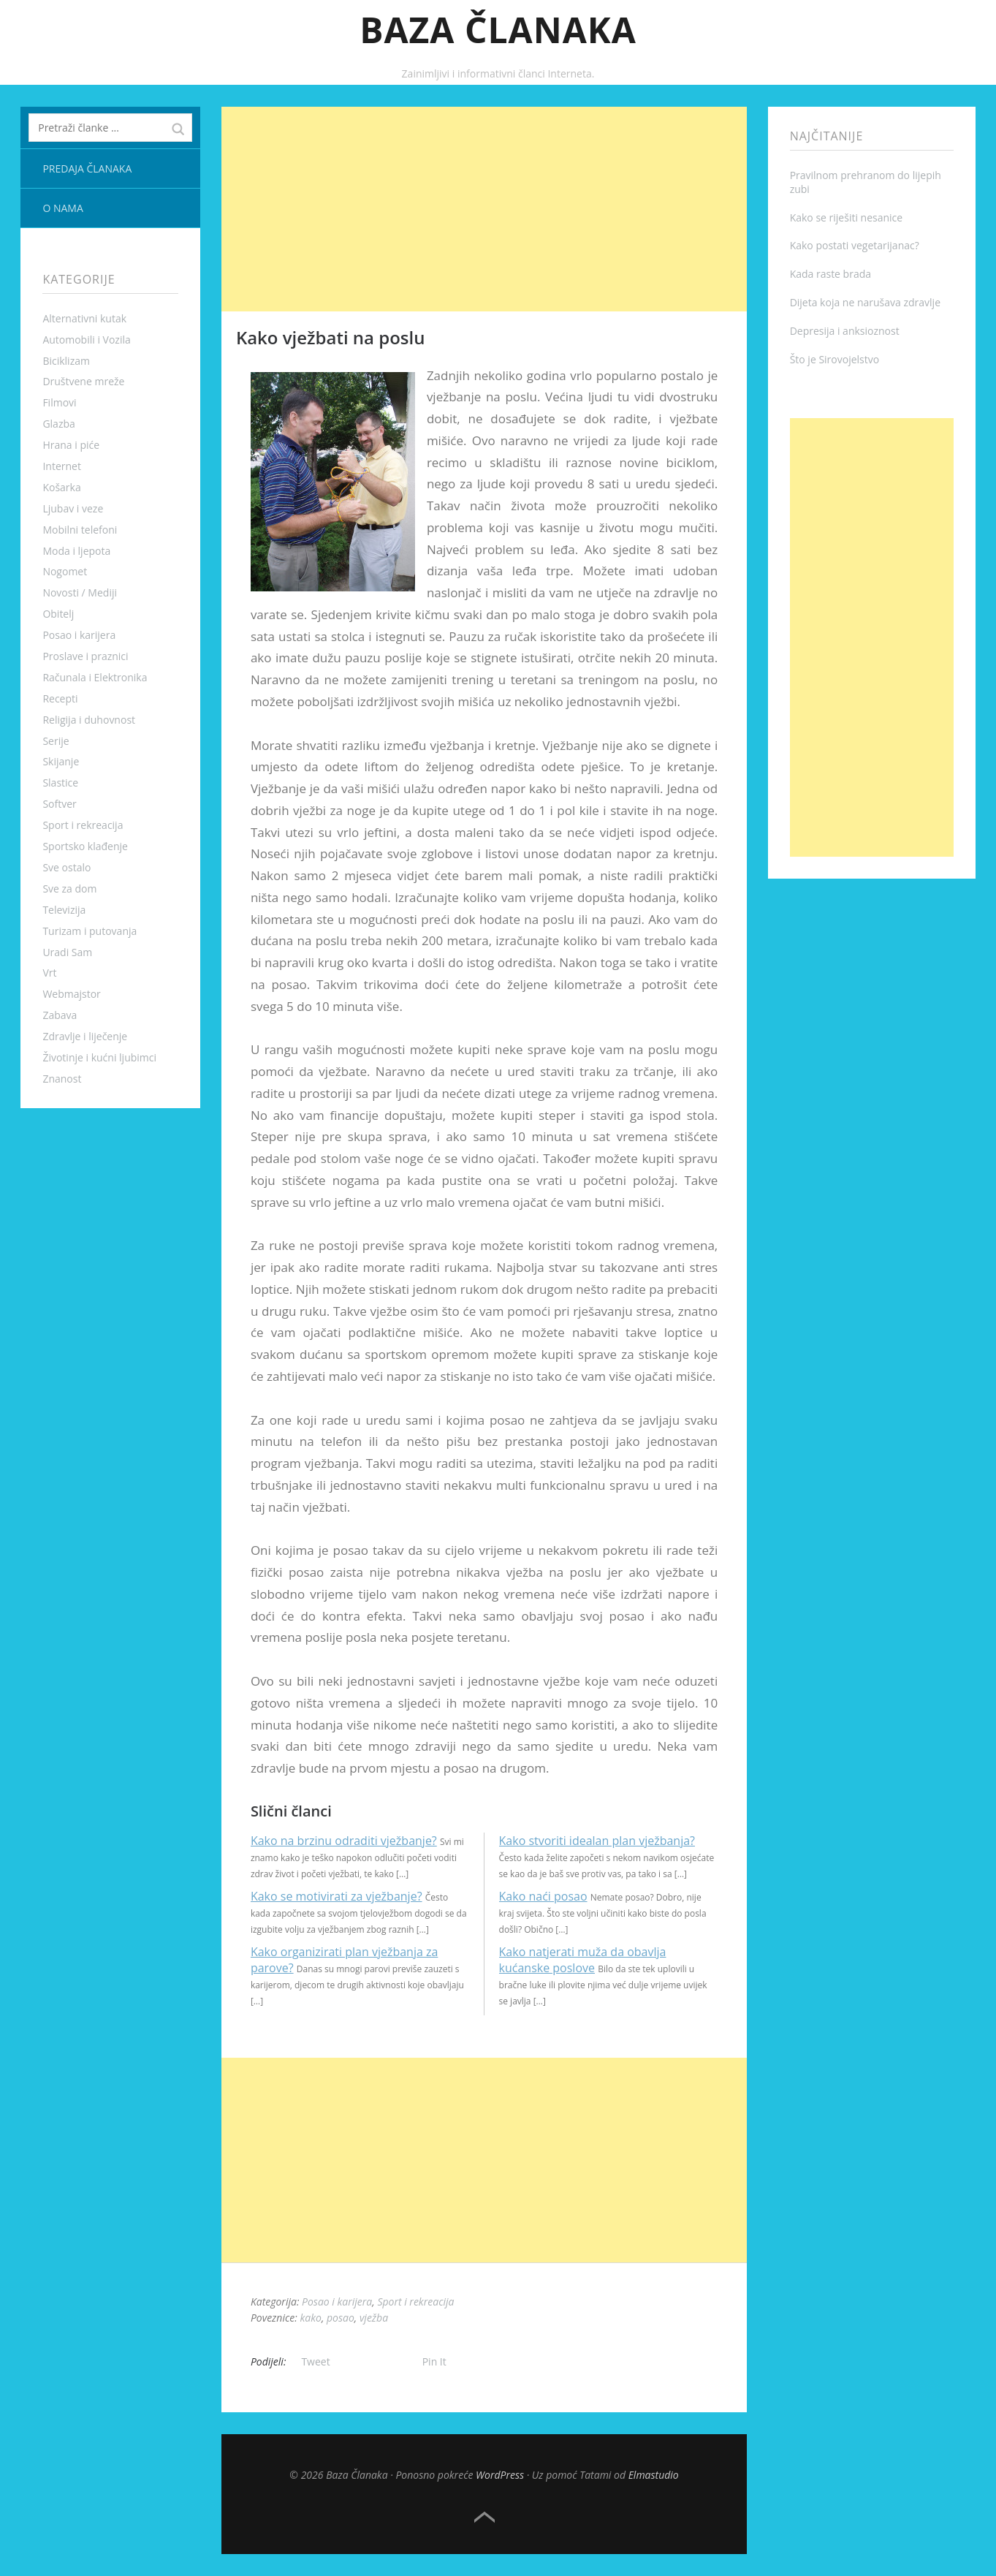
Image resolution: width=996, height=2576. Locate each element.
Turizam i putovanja (89, 931)
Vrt (49, 973)
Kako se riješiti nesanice (846, 217)
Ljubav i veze (72, 508)
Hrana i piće (70, 445)
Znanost (61, 1079)
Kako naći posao (543, 1896)
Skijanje (60, 761)
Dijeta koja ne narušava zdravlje (865, 302)
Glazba (58, 424)
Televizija (63, 910)
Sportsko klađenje (85, 846)
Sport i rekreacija (82, 825)
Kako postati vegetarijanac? (854, 245)
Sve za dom (69, 888)
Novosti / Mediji (79, 592)
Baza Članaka (498, 29)
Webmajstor (71, 994)
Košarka (61, 487)
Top (484, 2517)
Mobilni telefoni (79, 530)
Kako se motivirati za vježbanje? (336, 1896)
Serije (55, 741)
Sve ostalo (66, 867)
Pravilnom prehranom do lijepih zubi (865, 182)
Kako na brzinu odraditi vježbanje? (344, 1841)
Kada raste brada (830, 274)
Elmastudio (653, 2475)
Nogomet (64, 571)
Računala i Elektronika (94, 677)
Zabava (59, 1015)
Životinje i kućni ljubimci (99, 1057)
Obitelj (58, 614)
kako (310, 2318)
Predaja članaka (87, 168)
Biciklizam (66, 361)
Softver (59, 804)
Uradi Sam (67, 952)
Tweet (315, 2361)
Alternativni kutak (84, 318)
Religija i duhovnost (88, 720)
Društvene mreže (83, 381)
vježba (374, 2318)
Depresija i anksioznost (845, 331)
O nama (62, 208)
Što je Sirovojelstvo (835, 359)
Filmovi (59, 402)
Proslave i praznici (85, 656)
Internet (61, 466)
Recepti (59, 698)
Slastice (60, 782)
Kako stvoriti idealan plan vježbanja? (597, 1841)
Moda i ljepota (76, 551)
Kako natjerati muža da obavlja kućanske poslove (582, 1960)
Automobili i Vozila (86, 339)
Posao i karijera (78, 635)
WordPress (500, 2475)
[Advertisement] (484, 209)
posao (340, 2318)
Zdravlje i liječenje (84, 1036)
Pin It (434, 2361)
